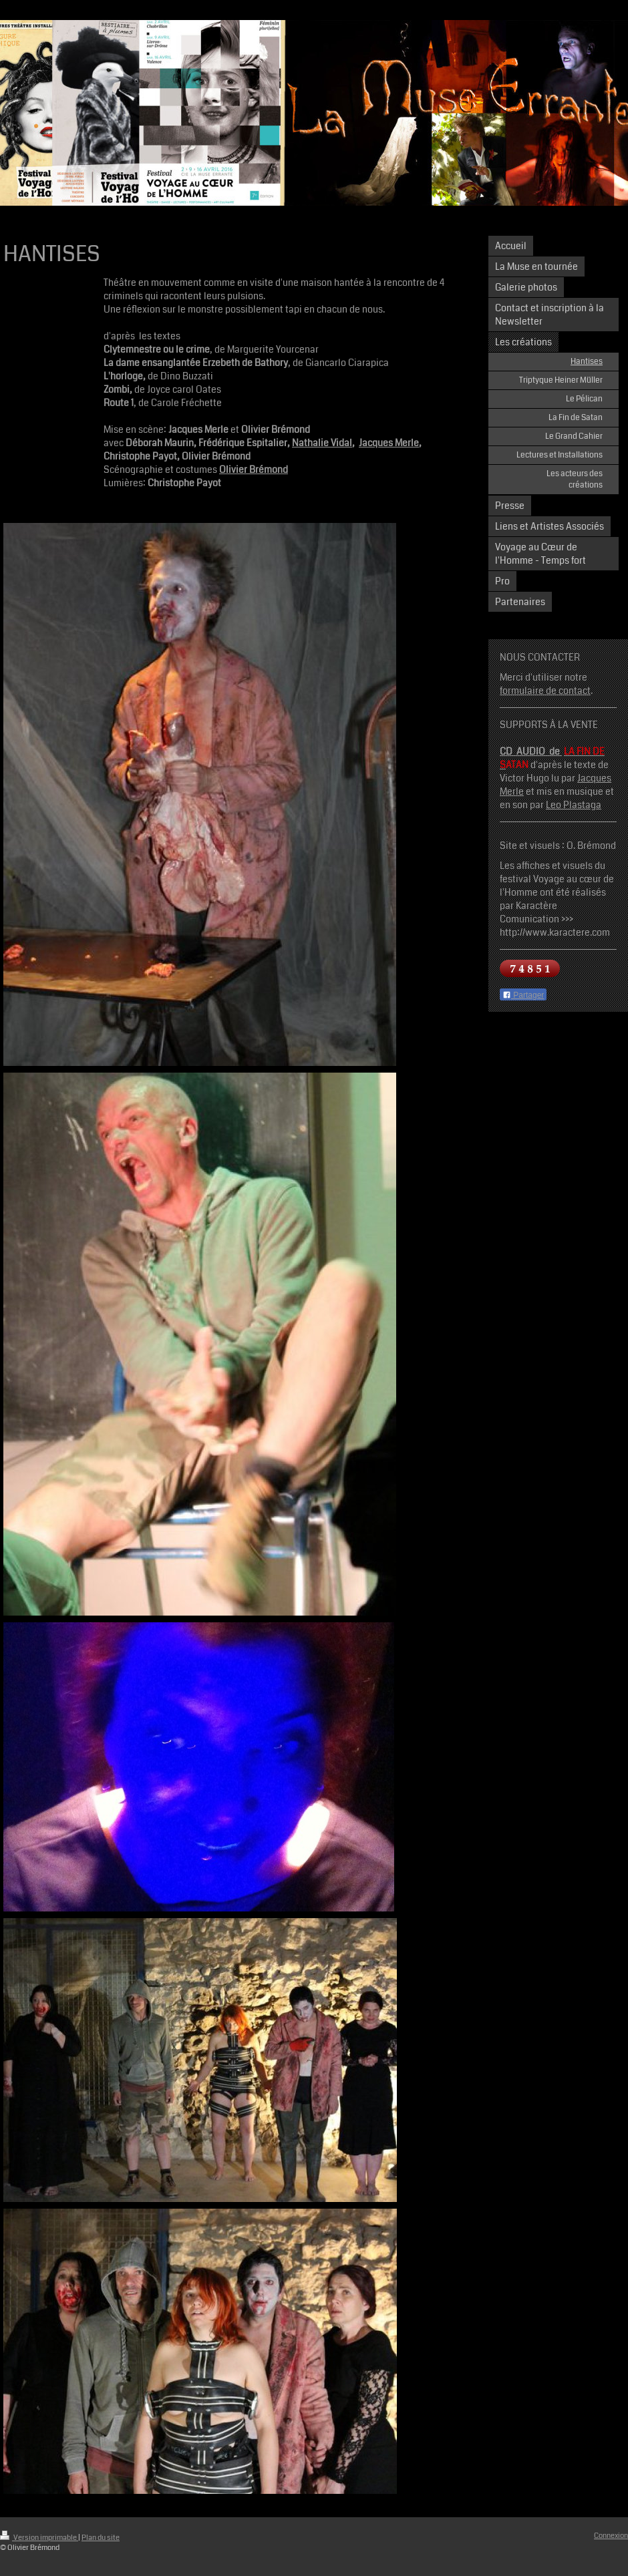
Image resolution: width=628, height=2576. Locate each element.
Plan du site (101, 2538)
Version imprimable (39, 2538)
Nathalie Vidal (322, 442)
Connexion (611, 2536)
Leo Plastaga (573, 804)
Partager (523, 995)
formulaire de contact (545, 690)
